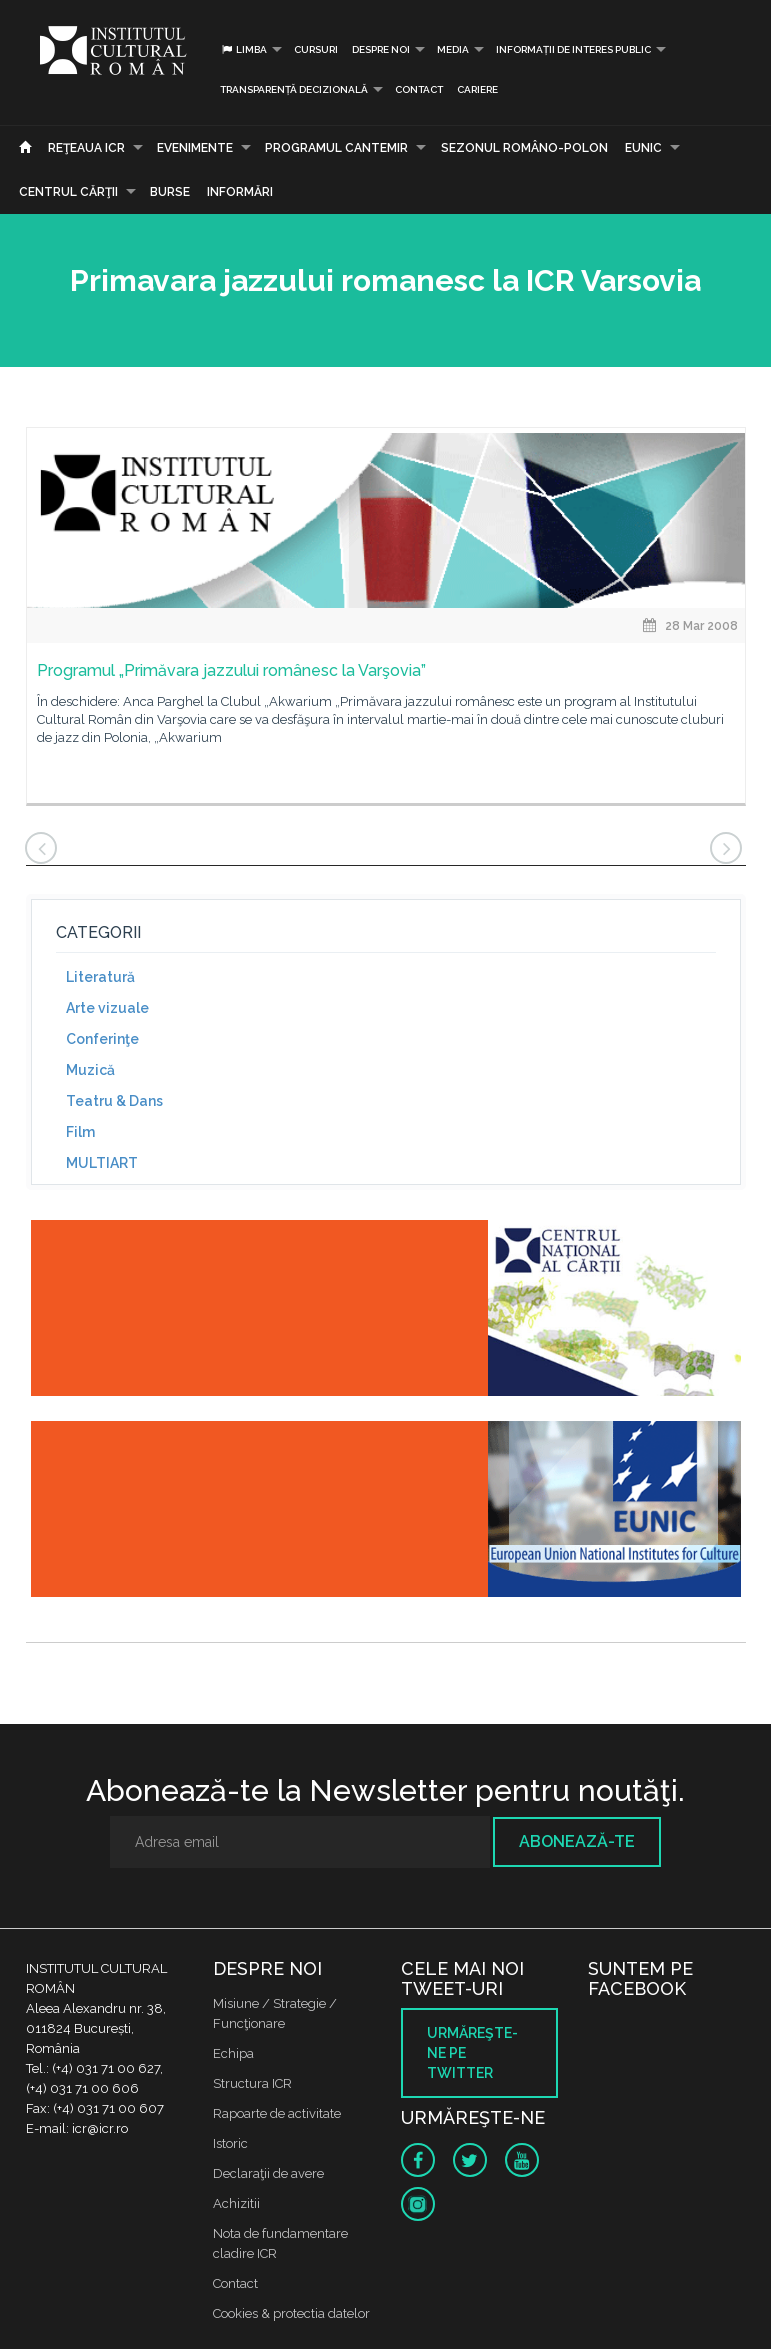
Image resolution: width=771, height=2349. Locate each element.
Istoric (230, 2143)
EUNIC (643, 148)
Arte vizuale (107, 1008)
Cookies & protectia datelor (291, 2313)
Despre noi (381, 49)
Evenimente (195, 148)
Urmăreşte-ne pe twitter (472, 2053)
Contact (419, 89)
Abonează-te (577, 1841)
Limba (243, 49)
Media (453, 49)
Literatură (100, 977)
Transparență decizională (294, 89)
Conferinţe (102, 1039)
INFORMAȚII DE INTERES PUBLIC (573, 49)
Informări (240, 192)
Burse (170, 192)
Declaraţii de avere (268, 2173)
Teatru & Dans (114, 1101)
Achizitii (236, 2203)
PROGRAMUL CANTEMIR (336, 148)
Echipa (233, 2053)
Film (80, 1132)
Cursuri (316, 49)
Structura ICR (252, 2083)
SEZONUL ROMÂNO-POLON (524, 148)
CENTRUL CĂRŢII (68, 192)
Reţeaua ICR (86, 148)
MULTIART (102, 1163)
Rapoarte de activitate (277, 2113)
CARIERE (477, 89)
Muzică (90, 1070)
